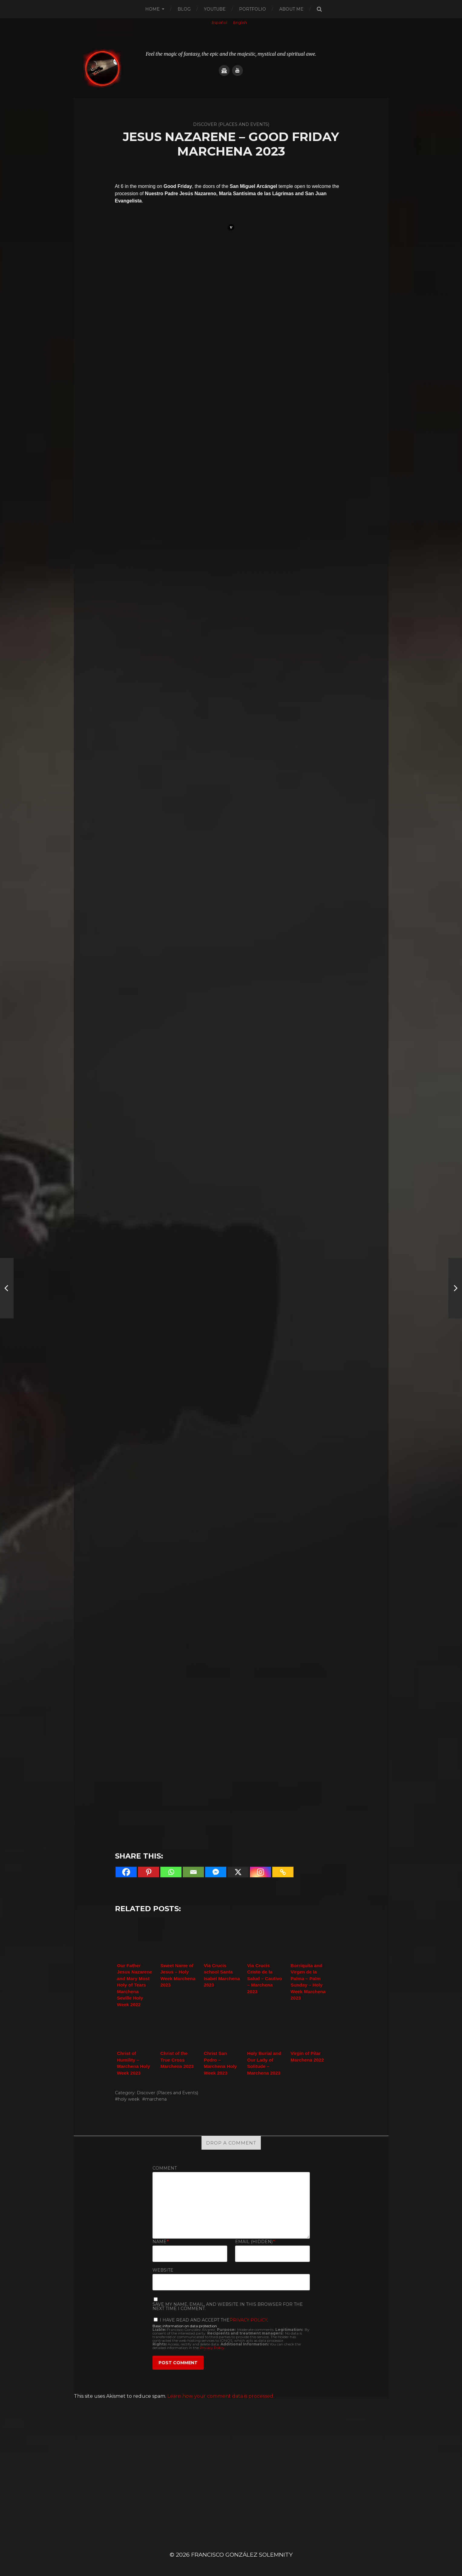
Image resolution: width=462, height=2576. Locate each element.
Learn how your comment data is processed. (220, 2396)
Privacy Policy (248, 2320)
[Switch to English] (240, 23)
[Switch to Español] (219, 23)
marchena (156, 2099)
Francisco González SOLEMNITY (242, 2554)
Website (162, 2269)
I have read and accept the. (211, 2319)
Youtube (215, 9)
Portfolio (252, 9)
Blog (184, 9)
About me (291, 9)
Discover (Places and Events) (167, 2092)
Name (160, 2242)
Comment (164, 2168)
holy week (128, 2099)
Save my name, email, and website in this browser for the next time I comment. (227, 2306)
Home (152, 9)
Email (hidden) (255, 2242)
